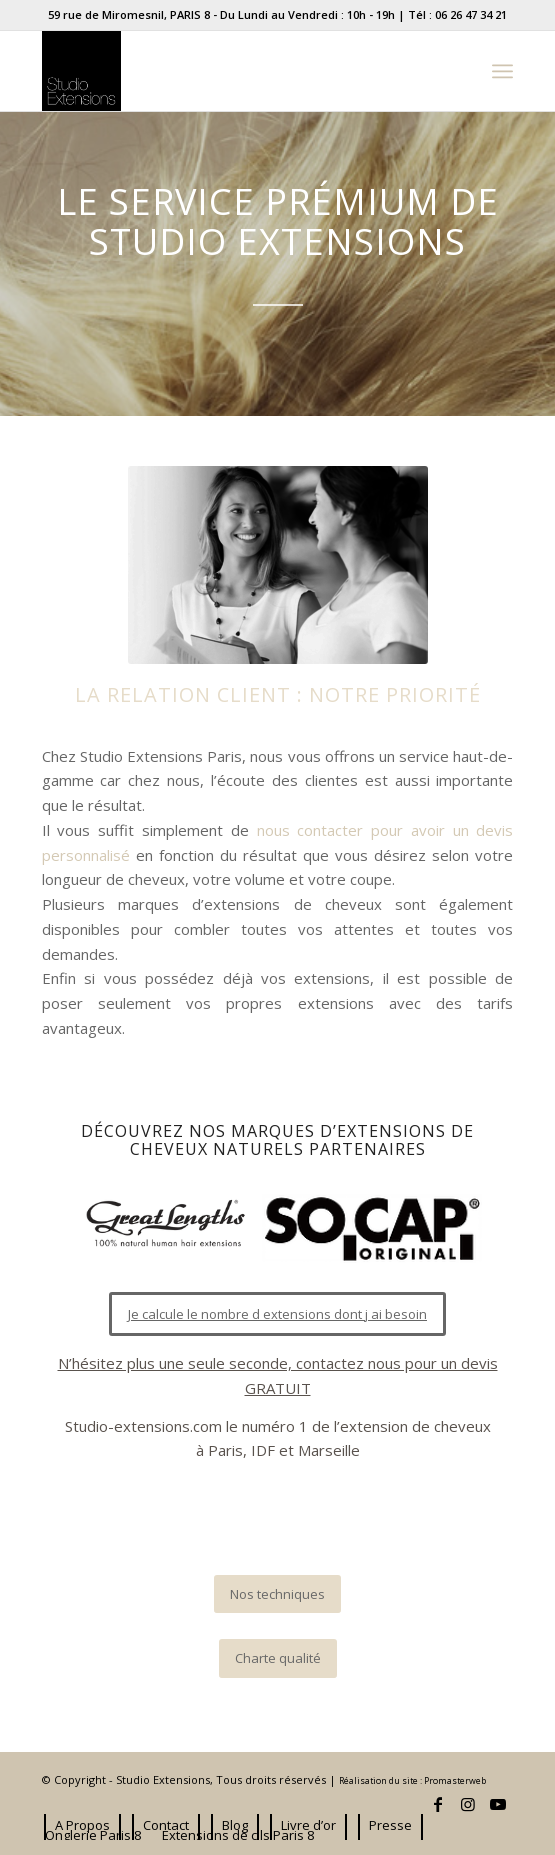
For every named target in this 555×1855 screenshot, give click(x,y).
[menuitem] (82, 1825)
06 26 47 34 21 (471, 14)
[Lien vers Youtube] (498, 1804)
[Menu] (502, 71)
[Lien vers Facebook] (438, 1804)
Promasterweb (455, 1781)
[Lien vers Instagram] (468, 1804)
